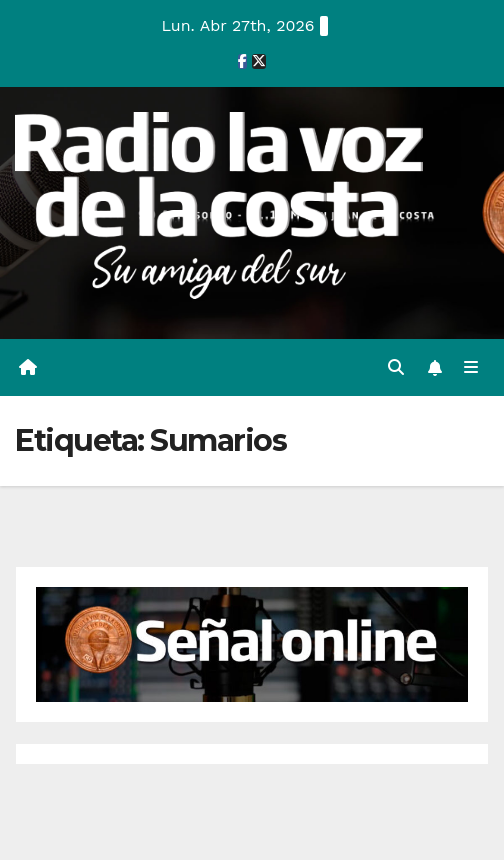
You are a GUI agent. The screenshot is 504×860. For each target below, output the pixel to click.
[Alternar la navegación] (471, 368)
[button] (396, 367)
